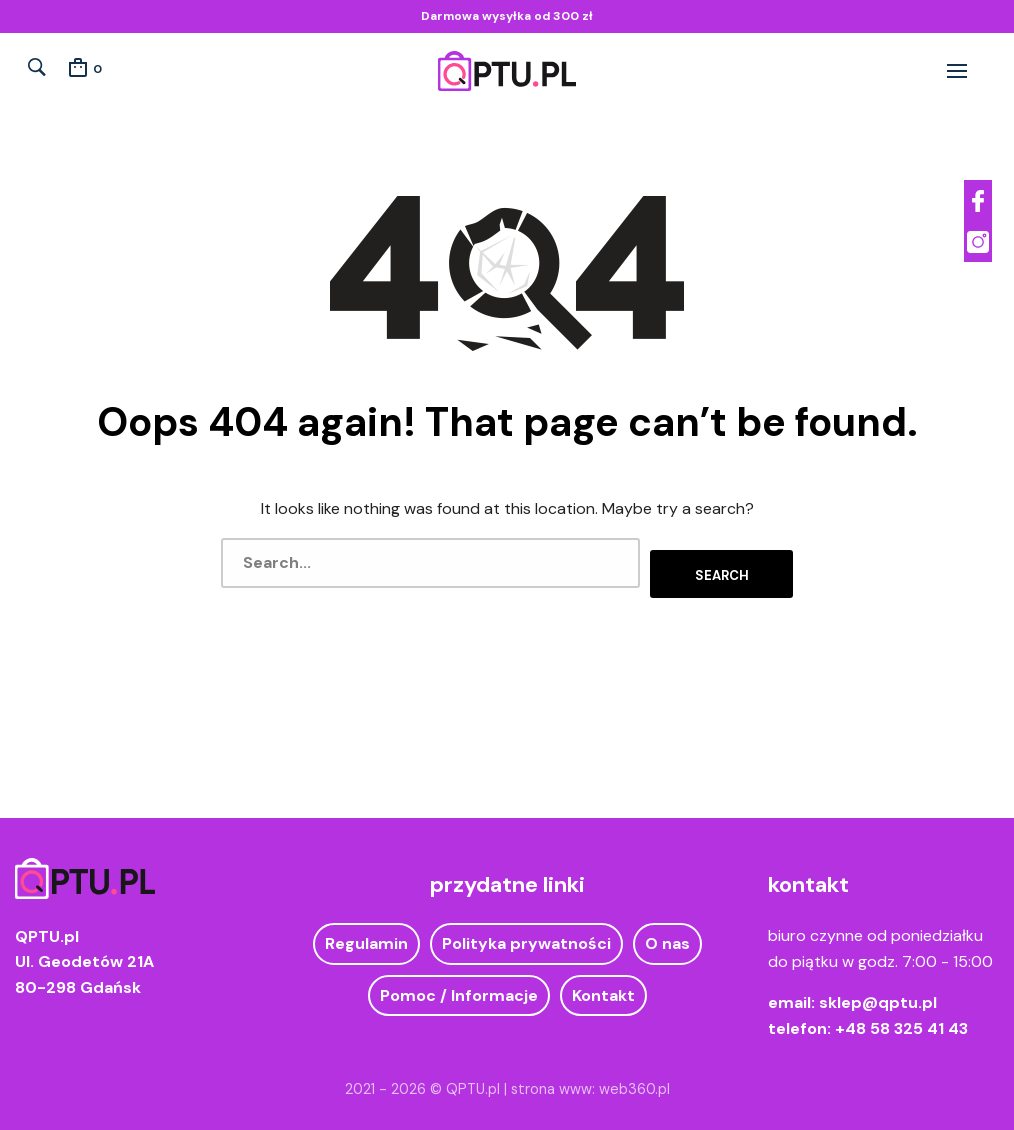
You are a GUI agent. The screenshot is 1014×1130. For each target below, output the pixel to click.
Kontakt (603, 985)
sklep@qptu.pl (878, 992)
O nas (667, 933)
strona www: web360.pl (590, 1078)
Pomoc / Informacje (459, 985)
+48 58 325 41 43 (901, 1018)
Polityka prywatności (526, 933)
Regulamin (366, 933)
